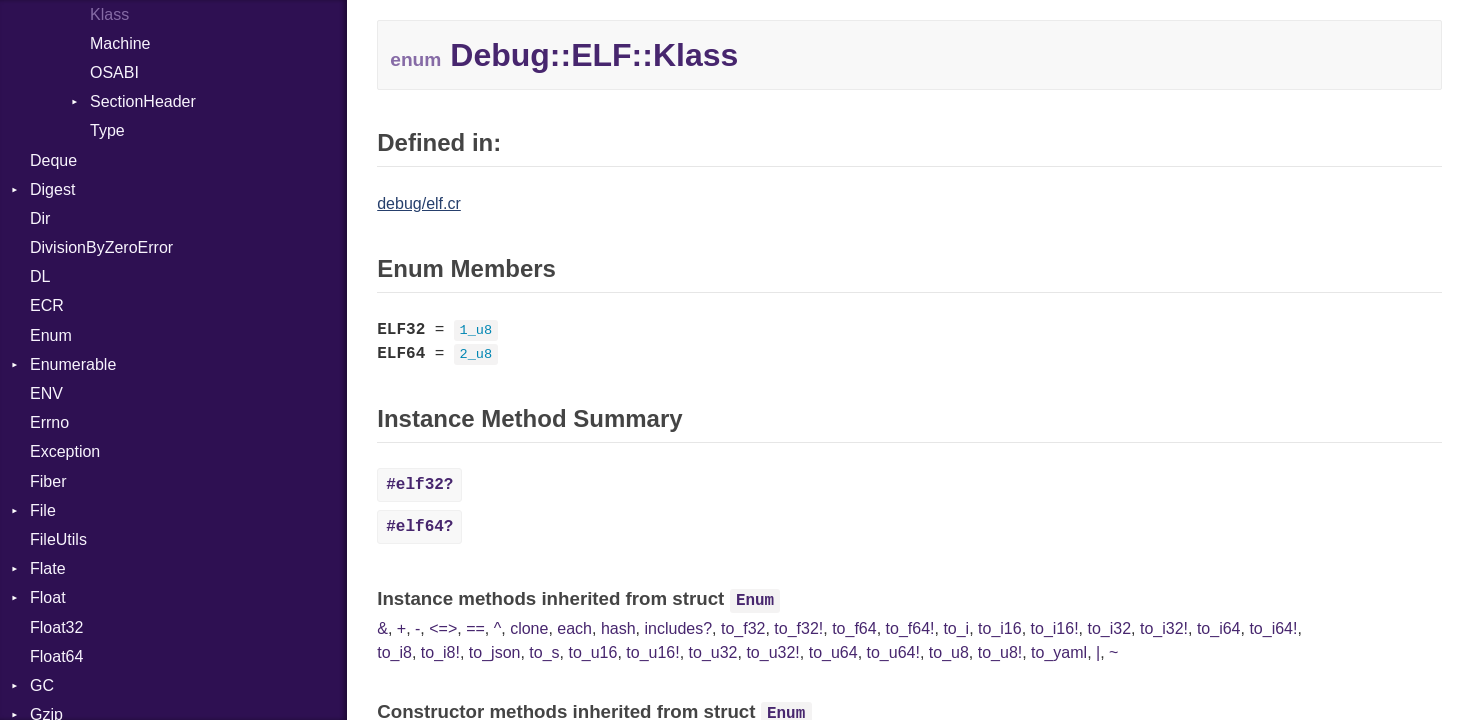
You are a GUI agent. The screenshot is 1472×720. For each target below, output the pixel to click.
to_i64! (1273, 628)
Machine (120, 43)
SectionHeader (143, 101)
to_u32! (772, 652)
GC (42, 685)
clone (529, 628)
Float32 (56, 627)
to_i (956, 628)
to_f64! (910, 628)
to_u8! (1000, 652)
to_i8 (394, 652)
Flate (48, 568)
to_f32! (798, 628)
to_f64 (854, 628)
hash (618, 628)
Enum (51, 335)
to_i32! (1164, 628)
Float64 (56, 656)
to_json (495, 652)
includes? (678, 628)
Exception (65, 451)
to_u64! (893, 652)
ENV (46, 393)
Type (107, 130)
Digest (52, 189)
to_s (544, 652)
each (574, 628)
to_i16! (1055, 628)
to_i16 (1000, 628)
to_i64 (1219, 628)
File (43, 510)
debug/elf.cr (419, 203)
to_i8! (440, 652)
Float (48, 597)
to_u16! (652, 652)
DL (40, 276)
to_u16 (592, 652)
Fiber (48, 481)
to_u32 (713, 652)
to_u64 (833, 652)
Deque (53, 160)
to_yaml (1059, 652)
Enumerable (73, 364)
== (475, 628)
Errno (49, 422)
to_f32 (743, 628)
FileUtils (58, 539)
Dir (40, 218)
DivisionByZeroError (101, 247)
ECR (47, 305)
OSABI (114, 72)
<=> (443, 628)
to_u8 (949, 652)
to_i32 (1109, 628)
